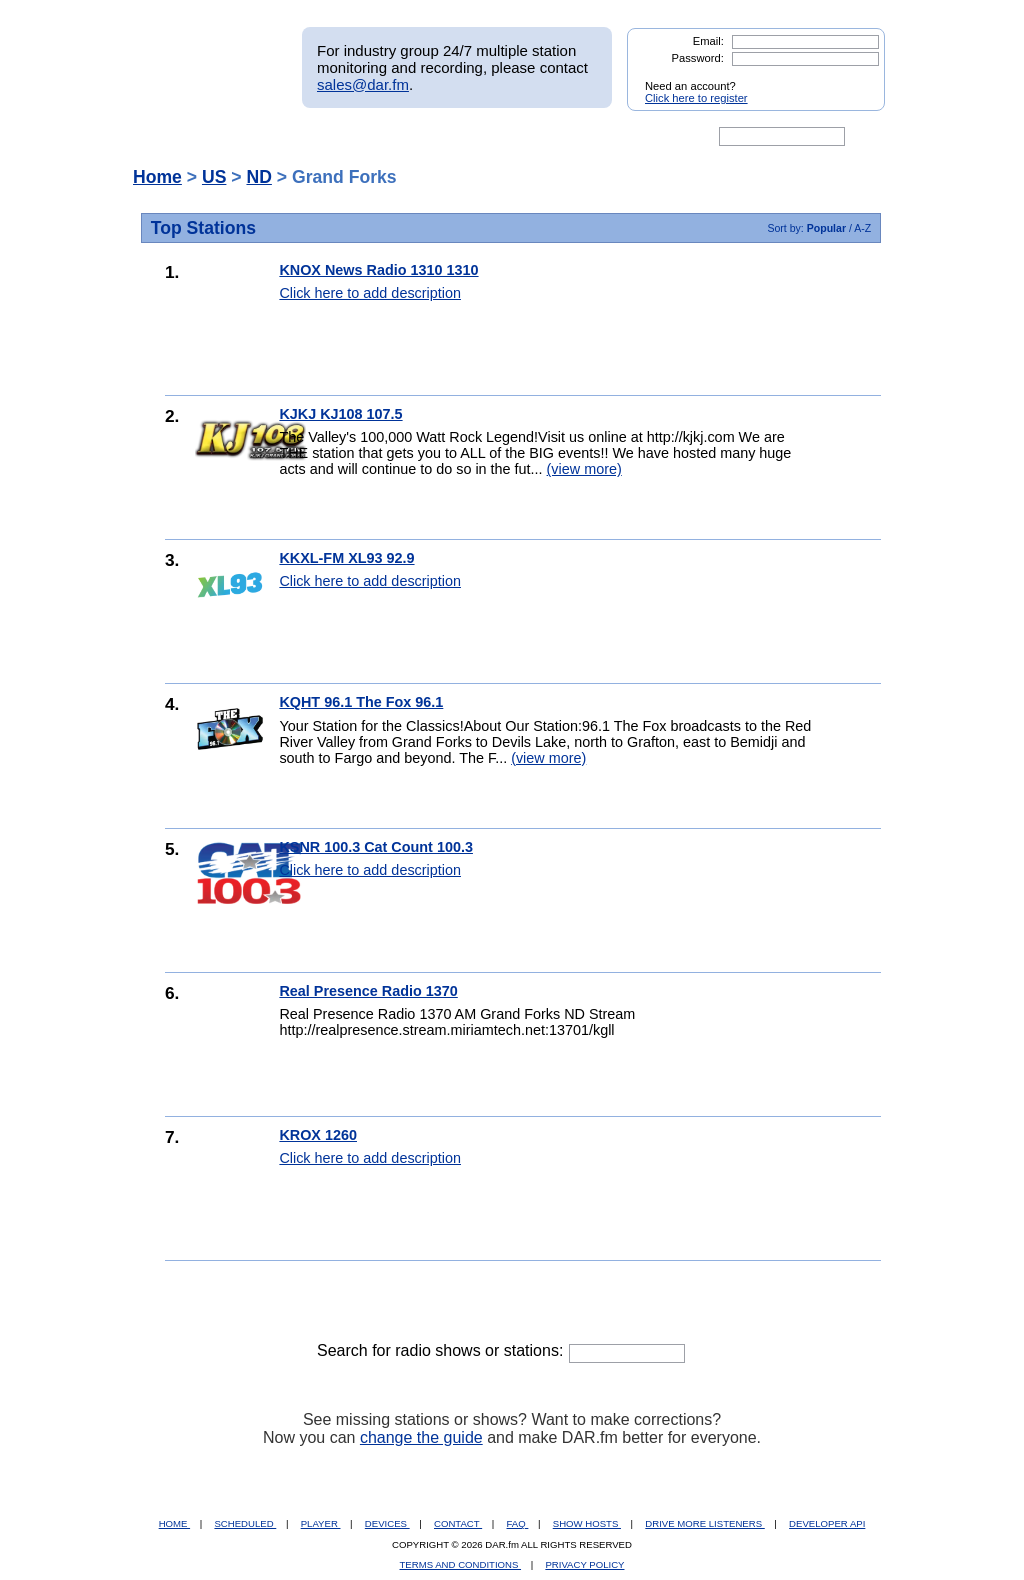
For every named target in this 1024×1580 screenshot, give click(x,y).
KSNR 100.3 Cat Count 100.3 (376, 847)
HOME (174, 1523)
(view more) (584, 469)
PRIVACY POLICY (584, 1564)
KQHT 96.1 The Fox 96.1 (361, 702)
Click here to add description (370, 293)
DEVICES (387, 1523)
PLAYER (321, 1523)
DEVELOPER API (827, 1523)
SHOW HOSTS (587, 1523)
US (214, 177)
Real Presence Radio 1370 (368, 991)
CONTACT (458, 1523)
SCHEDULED (245, 1523)
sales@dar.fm (363, 84)
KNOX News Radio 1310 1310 (378, 270)
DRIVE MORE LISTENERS (704, 1523)
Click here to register (696, 98)
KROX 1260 (318, 1135)
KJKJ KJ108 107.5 (340, 414)
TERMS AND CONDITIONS (461, 1564)
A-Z (862, 228)
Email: (708, 41)
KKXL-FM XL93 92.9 (346, 558)
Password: (698, 58)
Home (157, 177)
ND (258, 177)
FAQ (518, 1523)
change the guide (421, 1437)
